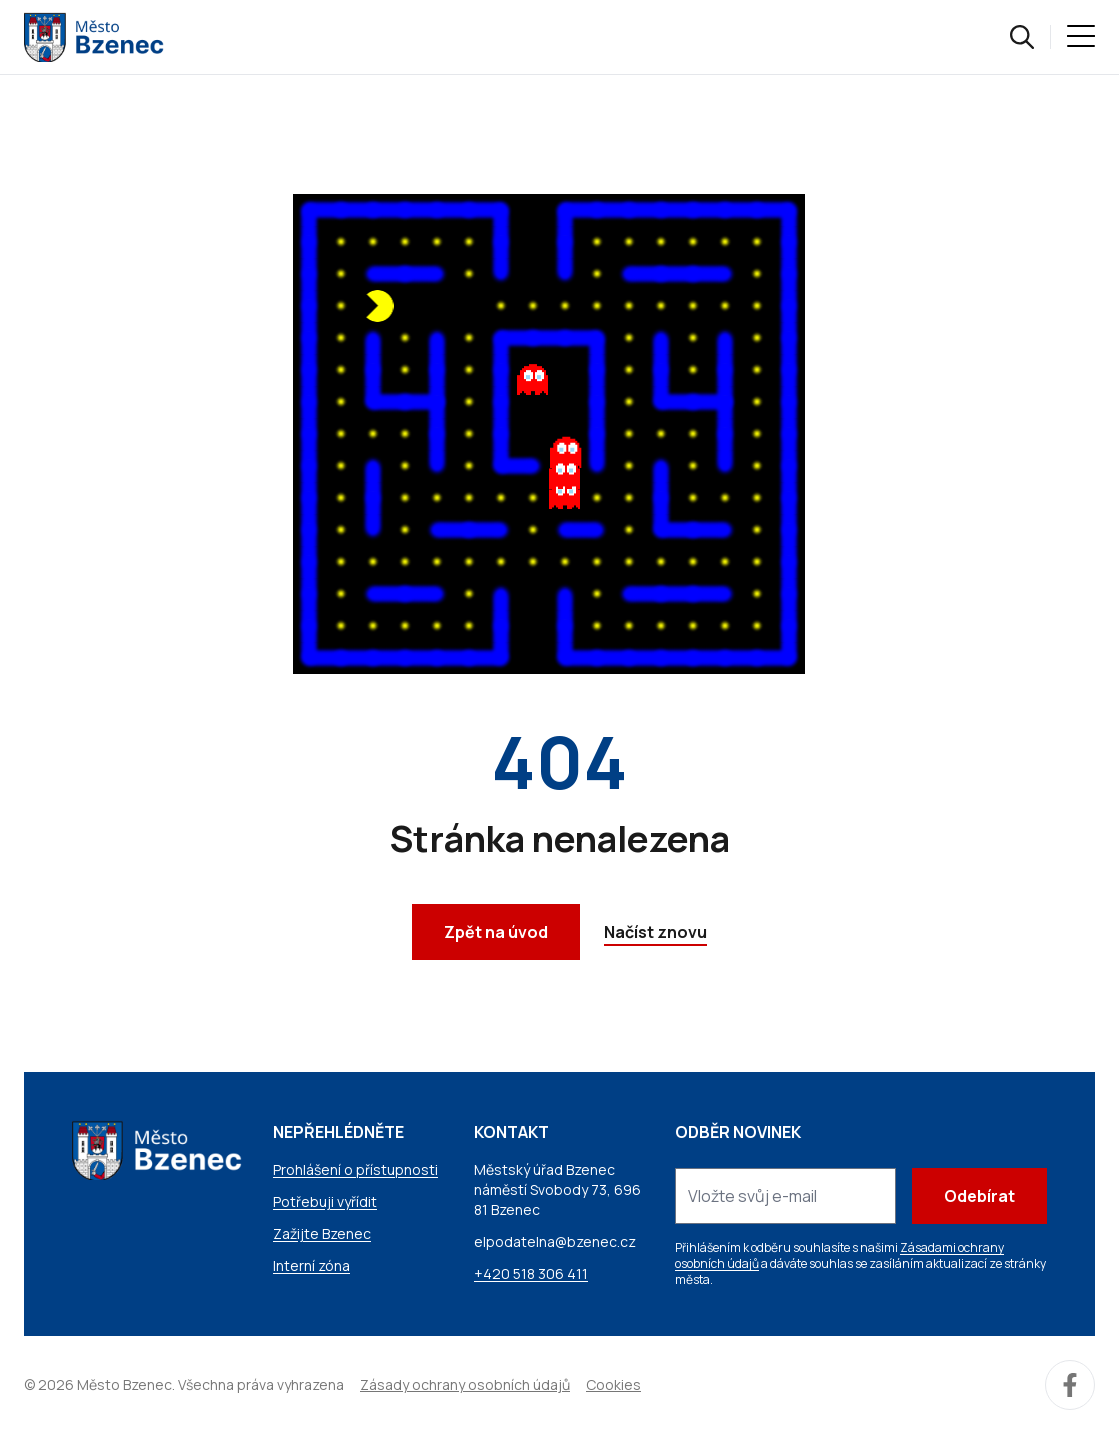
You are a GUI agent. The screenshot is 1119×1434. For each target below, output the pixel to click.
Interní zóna (311, 1265)
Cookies (613, 1384)
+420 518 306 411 (531, 1273)
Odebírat (979, 1196)
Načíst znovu (655, 932)
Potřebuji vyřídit (325, 1201)
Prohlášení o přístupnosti (355, 1169)
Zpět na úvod (496, 932)
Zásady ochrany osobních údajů (465, 1384)
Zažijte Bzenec (322, 1233)
